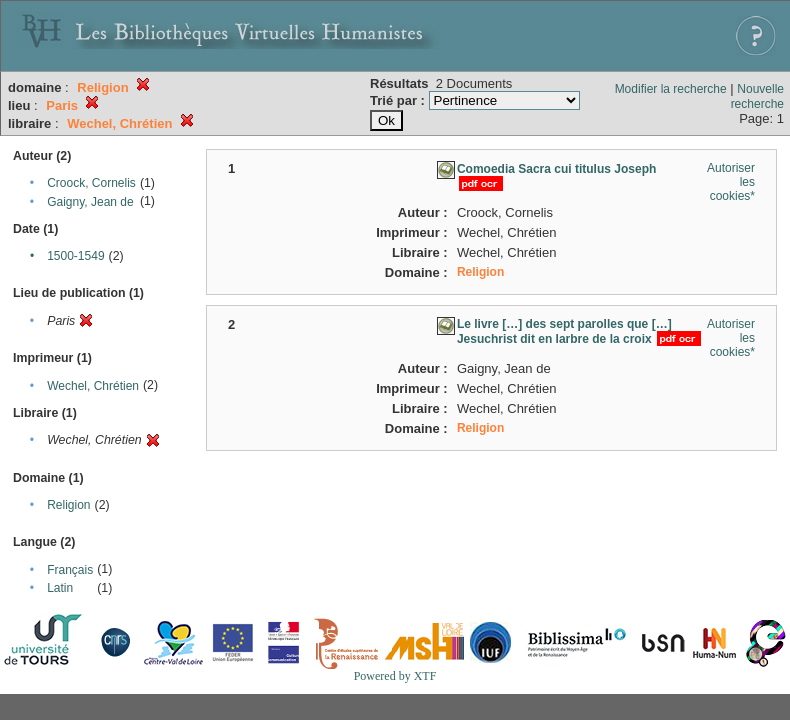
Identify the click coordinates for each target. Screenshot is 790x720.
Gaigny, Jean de (90, 202)
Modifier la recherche (671, 89)
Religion (68, 505)
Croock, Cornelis (91, 183)
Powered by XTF (395, 676)
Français (70, 570)
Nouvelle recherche (757, 96)
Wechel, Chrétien (93, 386)
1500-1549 (75, 256)
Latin (60, 588)
